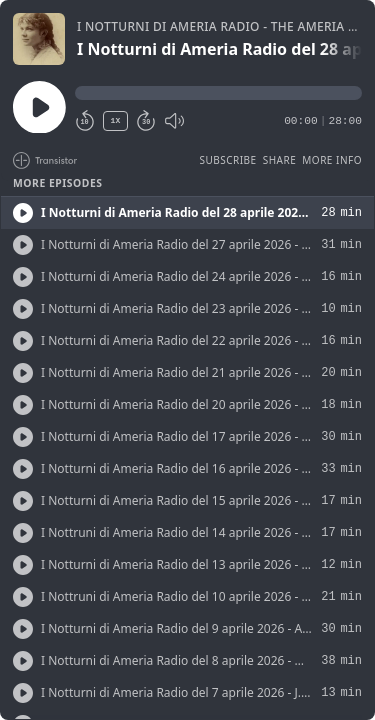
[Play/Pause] (39, 39)
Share (280, 160)
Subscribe (227, 160)
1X (116, 120)
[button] (218, 93)
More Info (332, 160)
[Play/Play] (23, 213)
